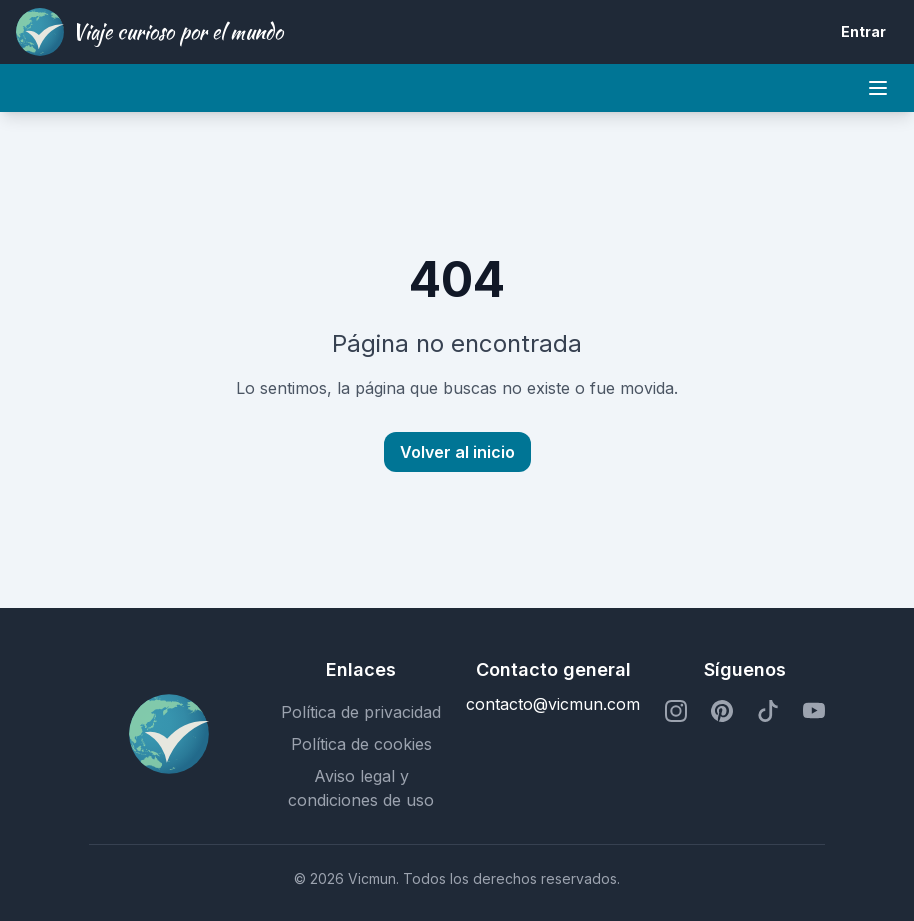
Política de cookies (361, 744)
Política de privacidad (361, 712)
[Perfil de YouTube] (814, 712)
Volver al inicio (457, 452)
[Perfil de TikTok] (768, 712)
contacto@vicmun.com (553, 704)
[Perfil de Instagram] (676, 712)
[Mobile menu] (878, 88)
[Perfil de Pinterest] (722, 712)
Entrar (863, 31)
